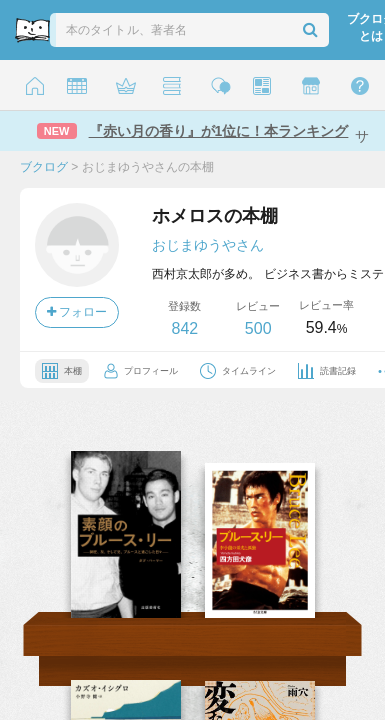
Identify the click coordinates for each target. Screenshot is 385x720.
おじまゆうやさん (208, 245)
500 (258, 328)
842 (184, 328)
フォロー (77, 312)
